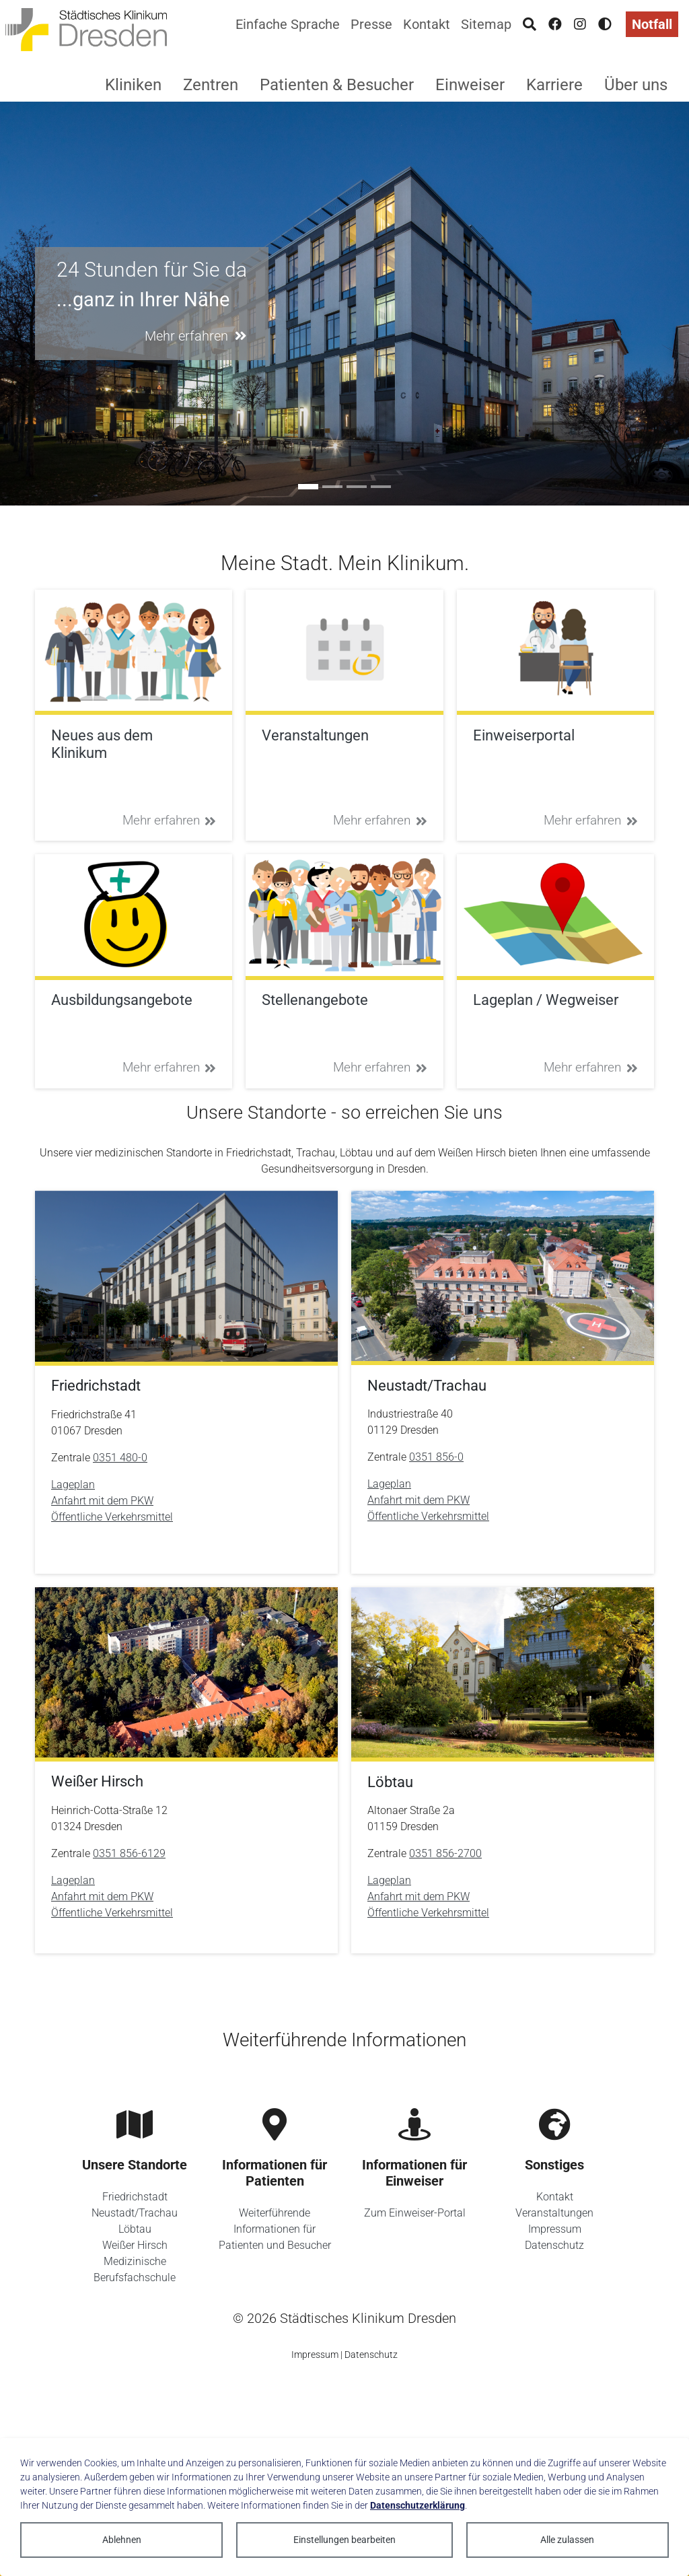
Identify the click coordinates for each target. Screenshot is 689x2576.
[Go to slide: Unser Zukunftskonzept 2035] (381, 487)
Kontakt (426, 24)
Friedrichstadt (135, 2196)
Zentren (210, 84)
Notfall (652, 24)
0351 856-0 (436, 1457)
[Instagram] (580, 24)
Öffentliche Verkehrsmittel (112, 1516)
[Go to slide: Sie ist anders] (357, 487)
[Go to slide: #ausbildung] (332, 487)
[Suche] (529, 24)
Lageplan (73, 1484)
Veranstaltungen (554, 2212)
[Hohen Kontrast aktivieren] (605, 24)
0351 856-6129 (129, 1853)
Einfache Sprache (287, 24)
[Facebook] (555, 24)
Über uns (635, 84)
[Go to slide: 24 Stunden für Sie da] (308, 487)
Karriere (554, 84)
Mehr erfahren (169, 820)
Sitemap (486, 24)
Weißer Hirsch (135, 2245)
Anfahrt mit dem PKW (102, 1500)
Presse (371, 24)
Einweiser (470, 84)
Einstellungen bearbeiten (344, 2539)
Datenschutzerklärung (417, 2505)
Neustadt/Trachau (135, 2212)
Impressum (554, 2229)
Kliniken (133, 84)
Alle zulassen (567, 2539)
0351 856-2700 (445, 1853)
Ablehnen (121, 2539)
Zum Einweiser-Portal (415, 2212)
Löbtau (134, 2229)
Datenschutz (554, 2245)
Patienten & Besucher (337, 84)
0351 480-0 (120, 1457)
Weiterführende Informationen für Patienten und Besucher (275, 2229)
